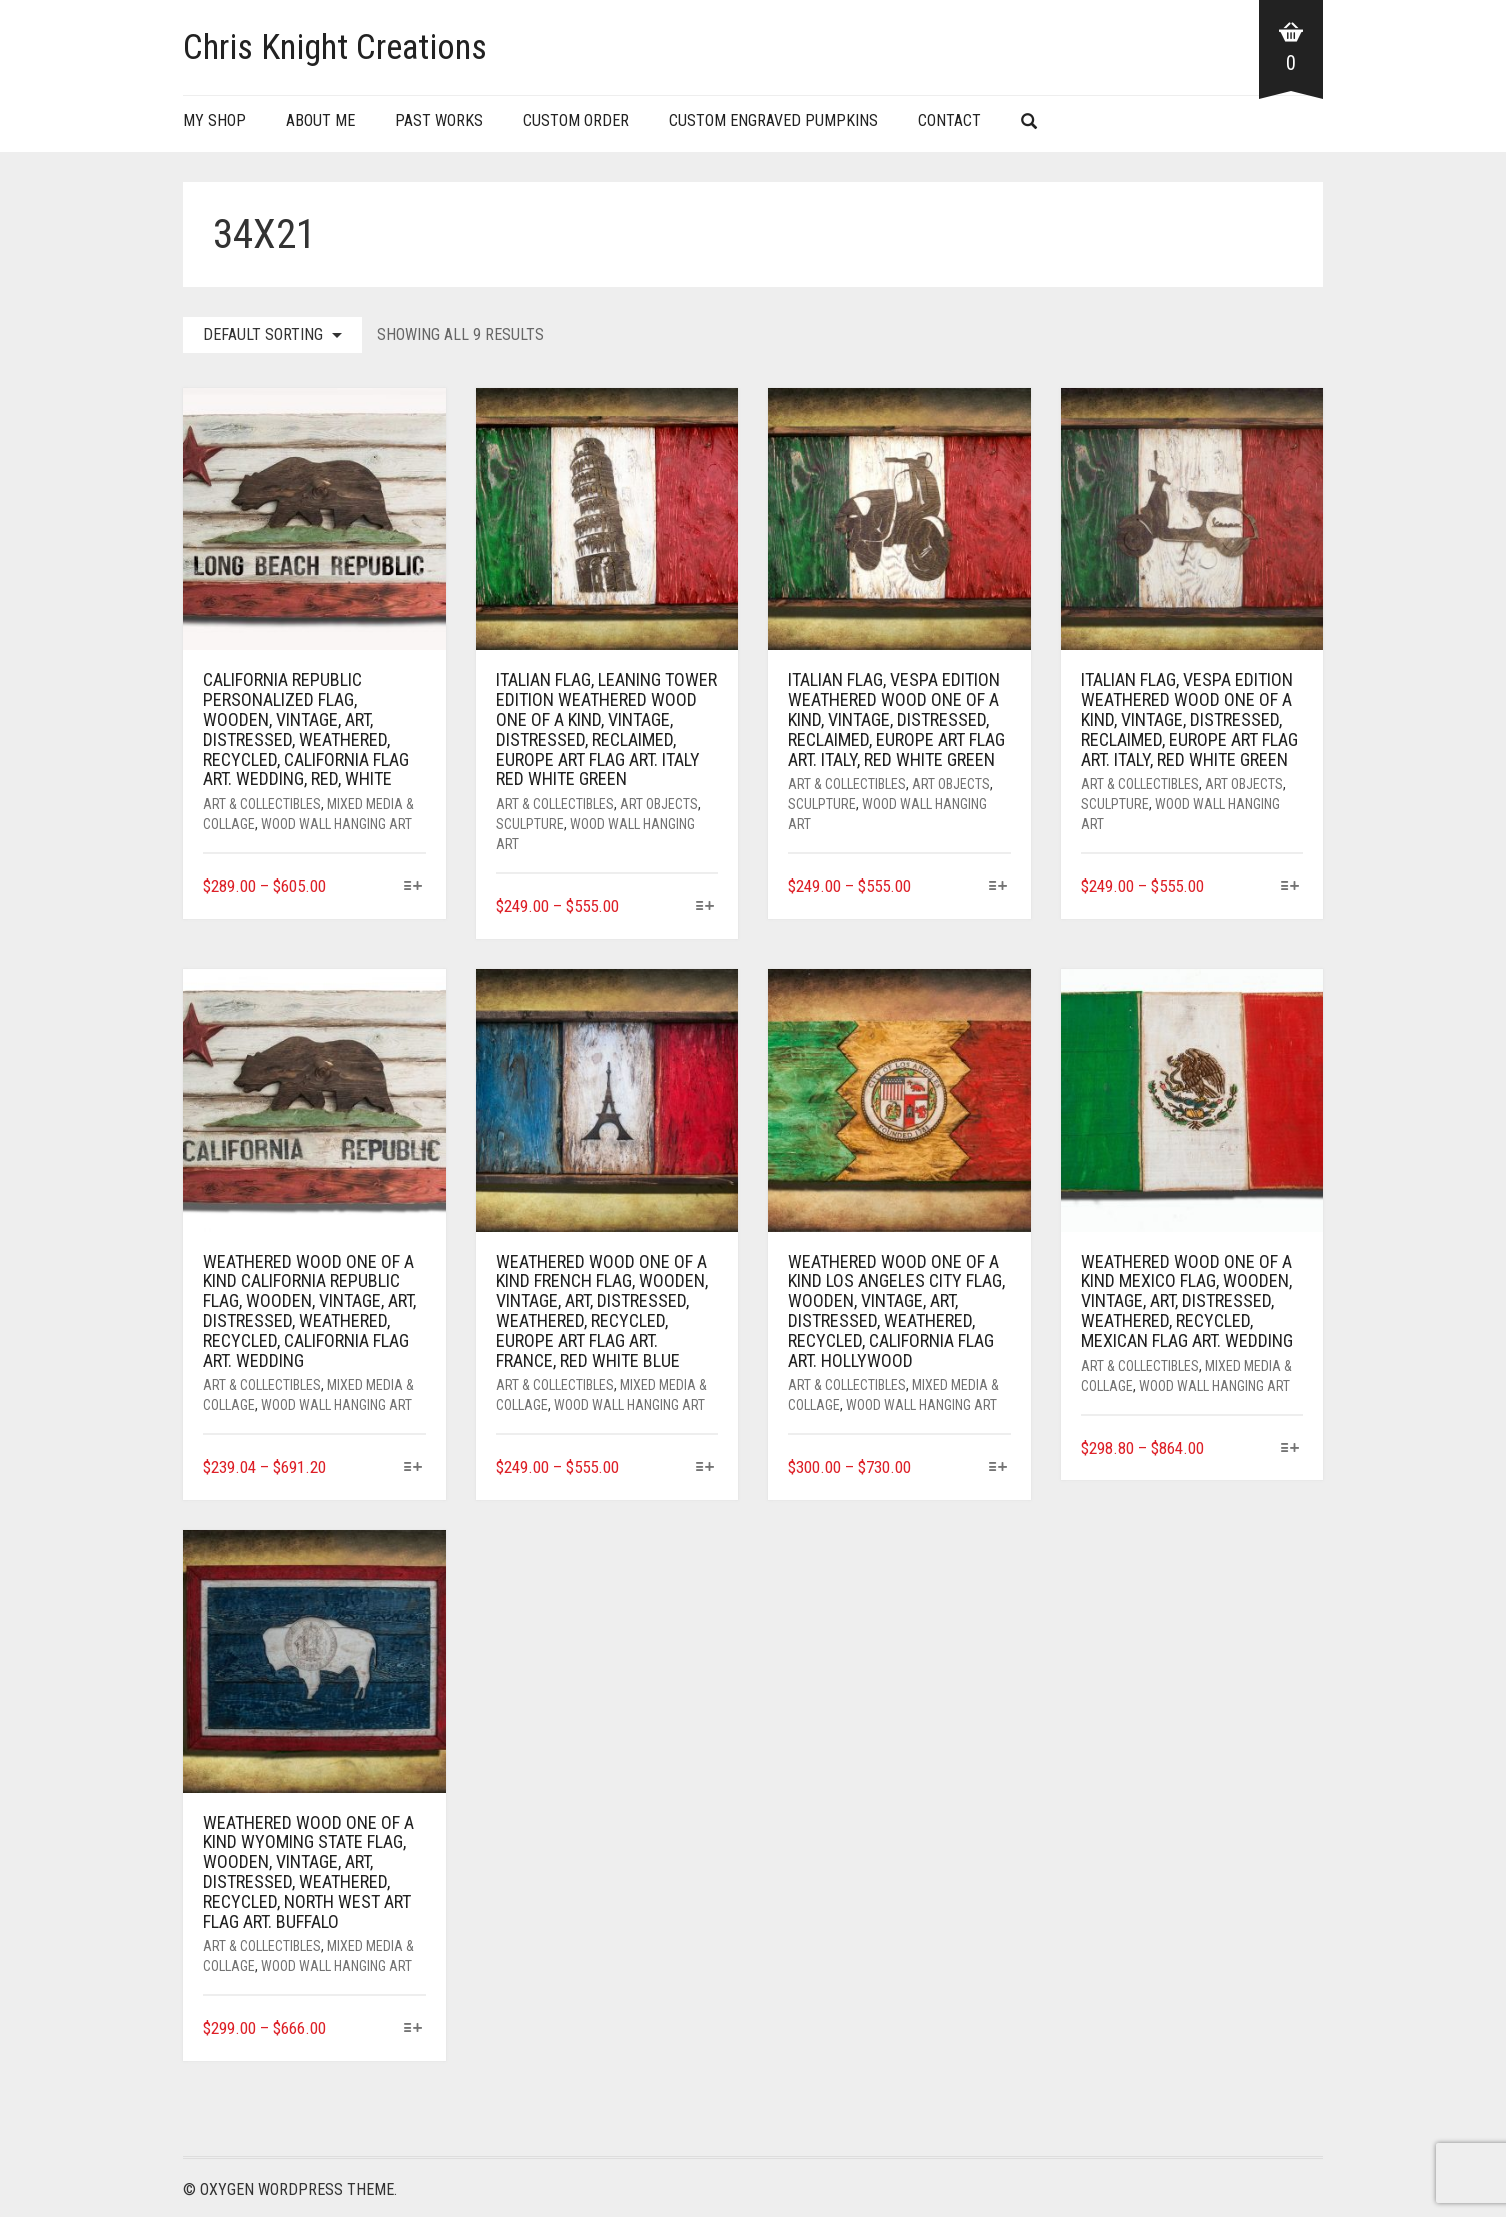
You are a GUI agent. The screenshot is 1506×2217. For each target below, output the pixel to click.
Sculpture (530, 824)
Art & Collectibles (262, 804)
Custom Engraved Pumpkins (773, 120)
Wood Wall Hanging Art (336, 824)
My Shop (214, 120)
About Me (320, 120)
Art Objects (659, 804)
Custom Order (576, 120)
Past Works (439, 120)
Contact (949, 120)
